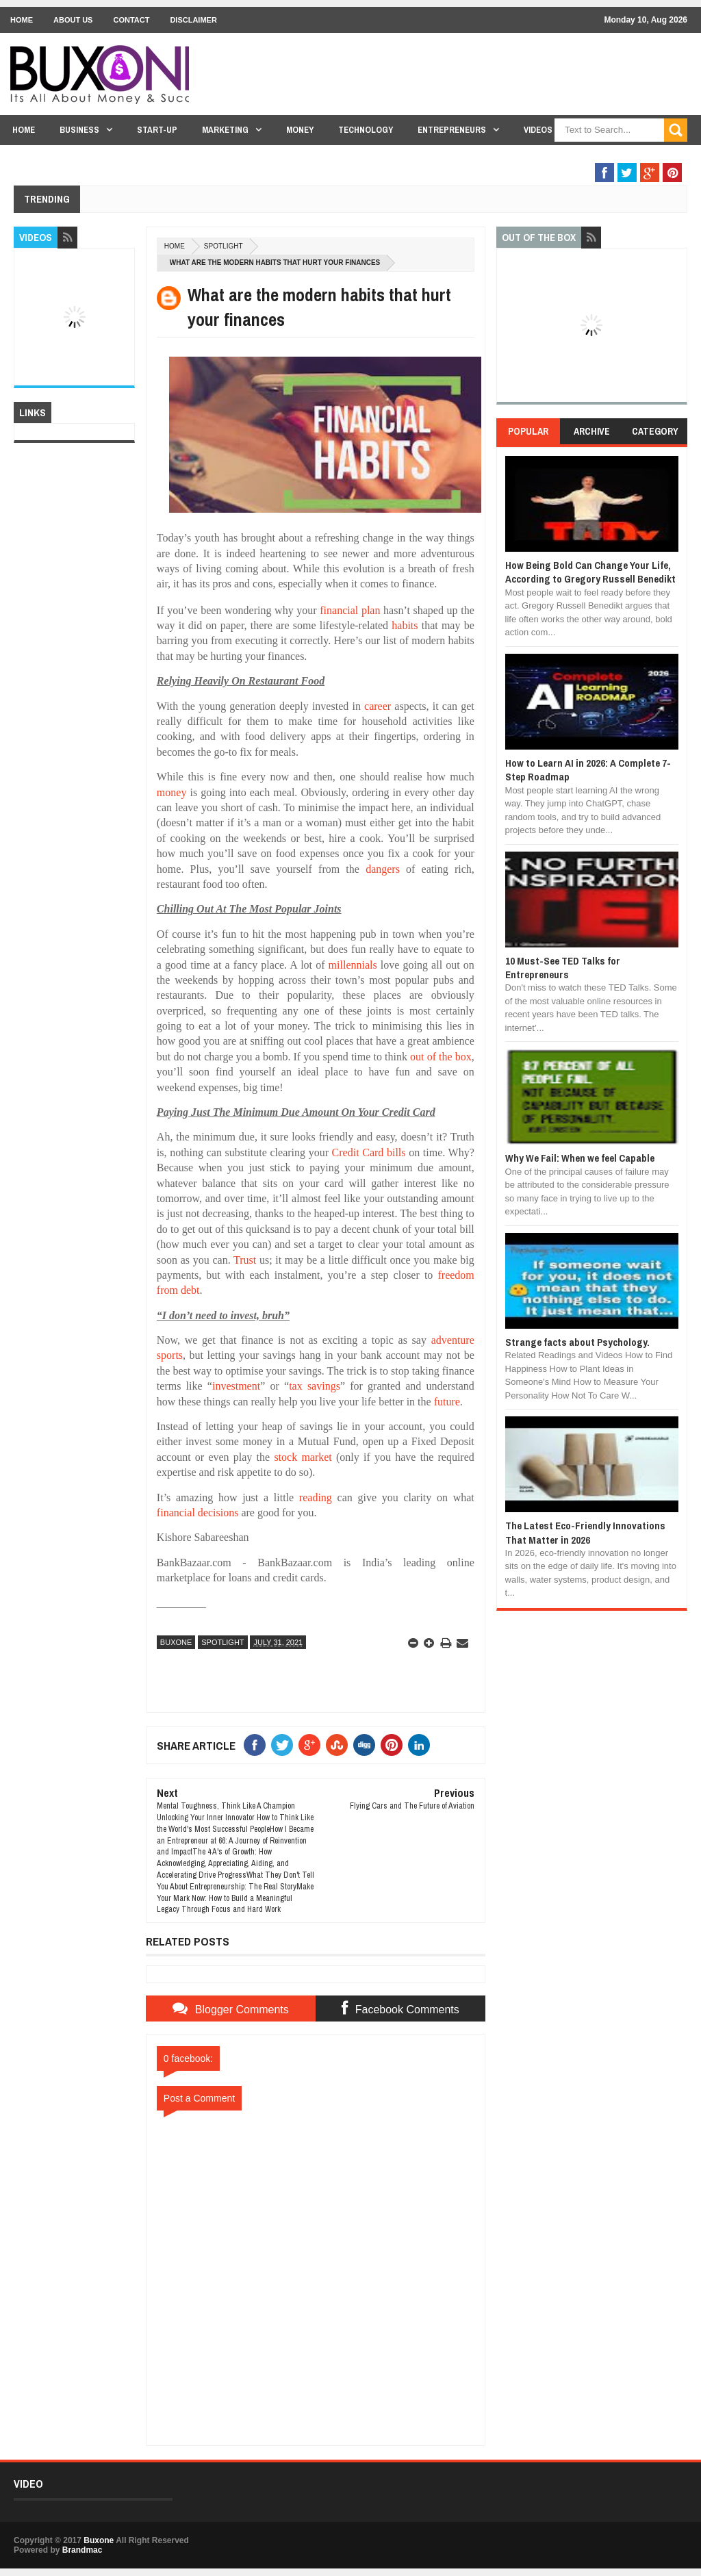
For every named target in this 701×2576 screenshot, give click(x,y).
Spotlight (223, 246)
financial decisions (198, 1512)
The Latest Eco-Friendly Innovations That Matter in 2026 (585, 1532)
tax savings (314, 1386)
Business (79, 130)
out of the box (441, 1056)
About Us (72, 20)
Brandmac (82, 2550)
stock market (302, 1457)
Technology (365, 130)
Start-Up (157, 130)
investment (236, 1386)
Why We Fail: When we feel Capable (579, 1158)
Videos (538, 130)
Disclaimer (193, 20)
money (172, 792)
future (447, 1401)
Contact (131, 20)
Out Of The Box (610, 156)
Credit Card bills (369, 1152)
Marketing (225, 130)
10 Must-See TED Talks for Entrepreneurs (562, 968)
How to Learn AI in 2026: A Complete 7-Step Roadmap (588, 770)
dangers (383, 869)
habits (405, 625)
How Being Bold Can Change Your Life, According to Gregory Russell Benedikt (590, 572)
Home (21, 20)
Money (300, 130)
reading (315, 1497)
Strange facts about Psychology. (577, 1342)
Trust (244, 1260)
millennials (353, 965)
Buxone (176, 1642)
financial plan (350, 610)
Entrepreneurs (452, 130)
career (377, 706)
